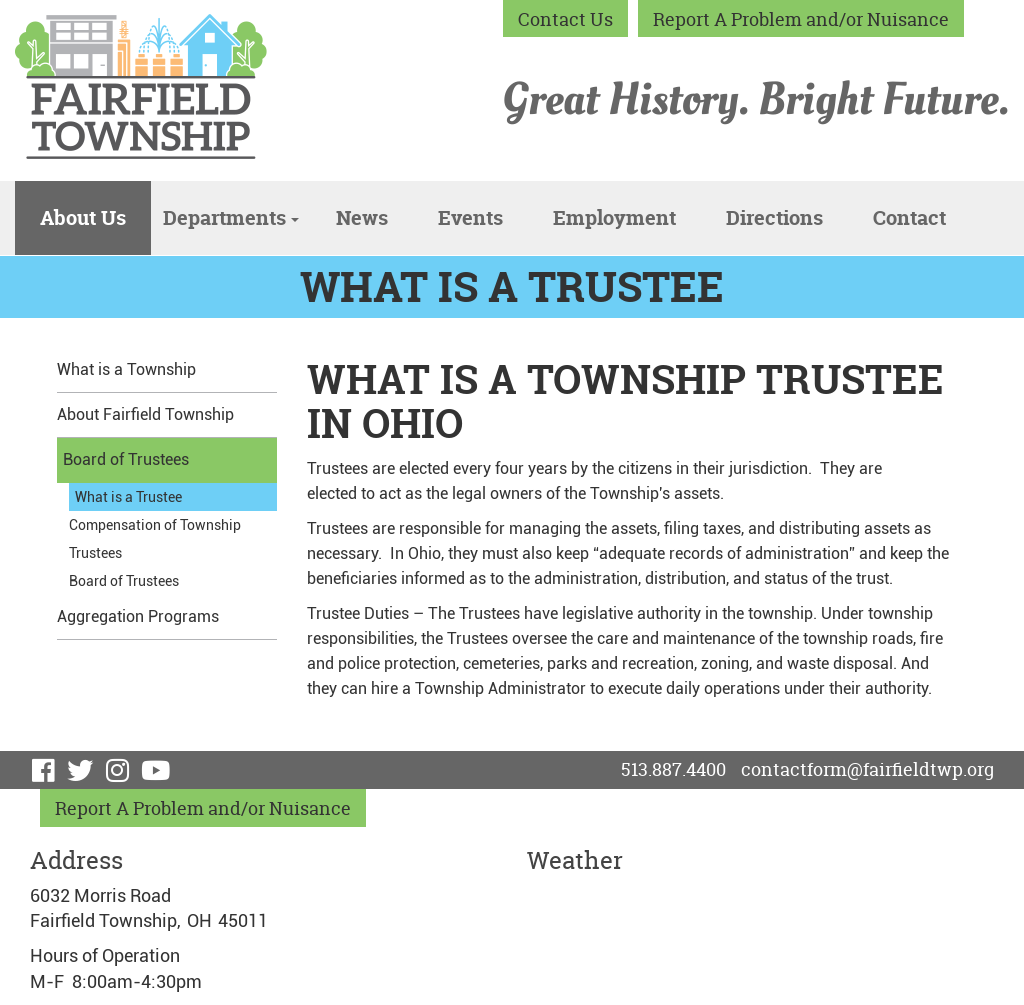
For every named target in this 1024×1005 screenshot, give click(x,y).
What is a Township (126, 369)
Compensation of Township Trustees (155, 539)
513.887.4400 (673, 769)
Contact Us (565, 19)
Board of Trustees (126, 459)
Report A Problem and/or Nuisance (801, 19)
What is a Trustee (128, 497)
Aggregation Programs (138, 616)
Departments (231, 217)
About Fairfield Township (145, 414)
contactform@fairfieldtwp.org (867, 769)
